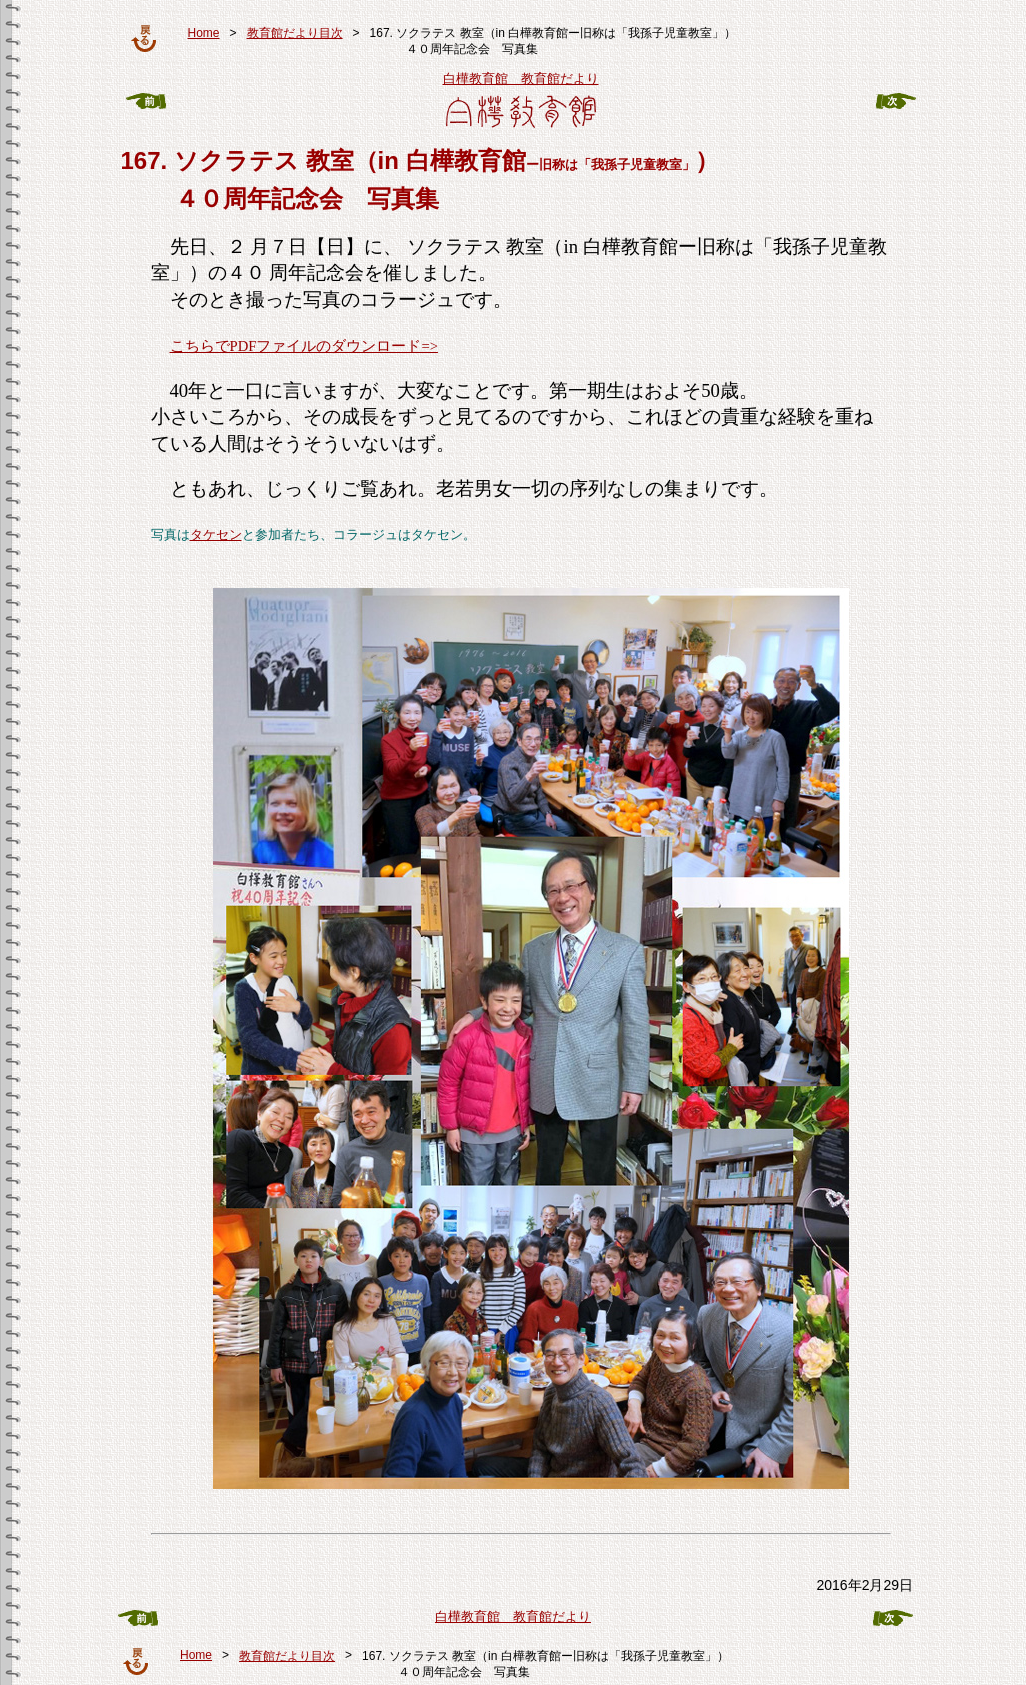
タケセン (216, 534)
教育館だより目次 (295, 33)
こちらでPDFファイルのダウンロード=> (304, 346)
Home (204, 33)
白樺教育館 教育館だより (521, 78)
